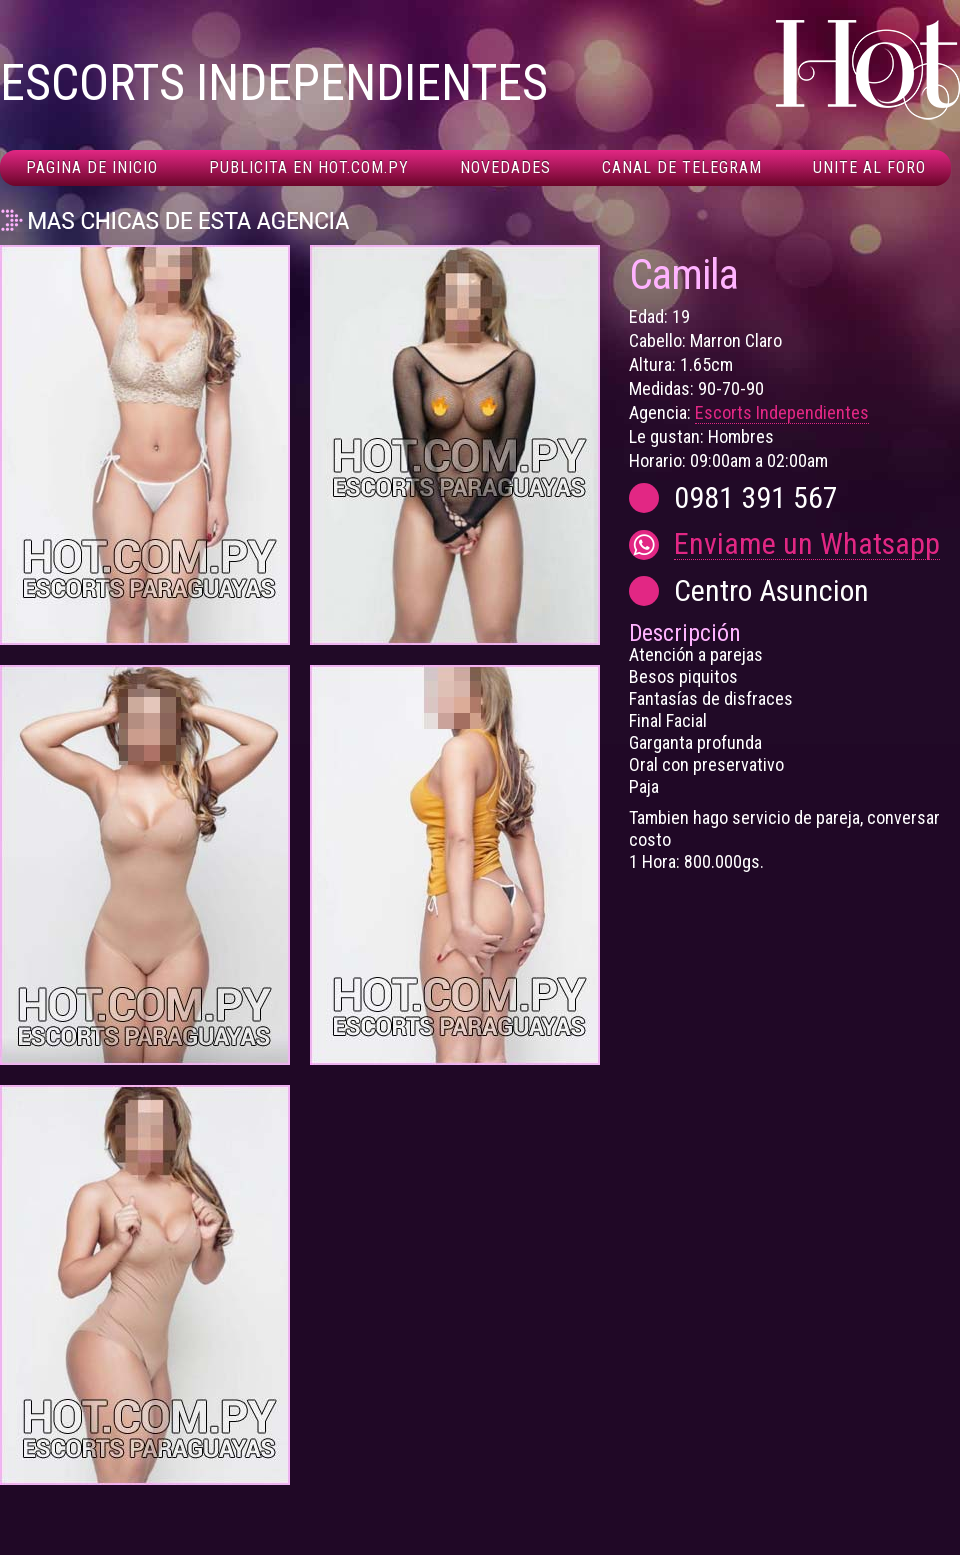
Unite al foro (869, 167)
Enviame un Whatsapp (807, 544)
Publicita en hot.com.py (309, 167)
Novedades (505, 167)
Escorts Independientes (782, 412)
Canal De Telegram (682, 167)
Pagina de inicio (92, 167)
